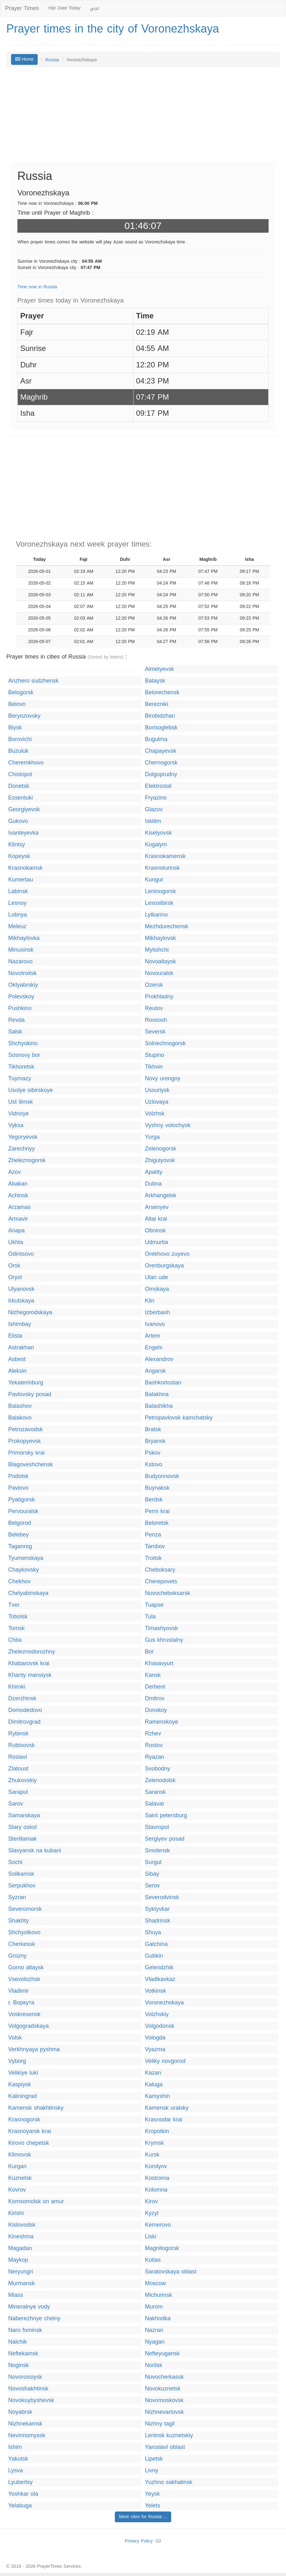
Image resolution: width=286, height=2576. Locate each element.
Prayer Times (22, 8)
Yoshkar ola (23, 2494)
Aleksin (17, 1371)
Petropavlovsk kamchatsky (179, 1418)
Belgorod (19, 1523)
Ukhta (15, 1242)
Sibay (152, 1874)
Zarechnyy (21, 1148)
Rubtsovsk (21, 1745)
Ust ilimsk (20, 1102)
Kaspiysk (19, 2084)
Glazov (154, 809)
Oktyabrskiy (23, 985)
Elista (15, 1336)
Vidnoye (18, 1113)
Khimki (16, 1687)
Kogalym (156, 844)
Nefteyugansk (162, 2353)
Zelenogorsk (160, 1148)
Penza (153, 1534)
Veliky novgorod (165, 2061)
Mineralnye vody (29, 2307)
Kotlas (153, 2260)
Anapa (16, 1230)
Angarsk (155, 1371)
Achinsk (18, 1195)
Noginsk (18, 2365)
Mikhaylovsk (160, 938)
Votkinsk (155, 1991)
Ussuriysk (157, 1090)
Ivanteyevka (23, 833)
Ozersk (154, 985)
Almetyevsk (159, 669)
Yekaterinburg (25, 1382)
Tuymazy (19, 1078)
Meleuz (17, 926)
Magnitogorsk (162, 2248)
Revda (16, 1020)
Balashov (20, 1406)
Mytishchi (157, 950)
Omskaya (157, 1289)
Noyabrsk (20, 2412)
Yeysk (152, 2494)
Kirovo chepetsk (28, 2143)
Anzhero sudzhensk (33, 681)
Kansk (153, 1675)
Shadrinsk (157, 1921)
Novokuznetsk (163, 2388)
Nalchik (17, 2342)
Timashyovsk (161, 1628)
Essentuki (20, 798)
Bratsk (153, 1429)
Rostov (154, 1745)
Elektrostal (158, 786)
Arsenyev (157, 1207)
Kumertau (20, 879)
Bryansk (155, 1441)
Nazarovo (20, 961)
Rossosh (156, 1020)
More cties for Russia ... (143, 2516)
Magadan (20, 2248)
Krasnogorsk (24, 2119)
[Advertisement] (143, 118)
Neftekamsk (23, 2353)
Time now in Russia (37, 287)
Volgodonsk (159, 2026)
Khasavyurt (159, 1663)
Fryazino (156, 798)
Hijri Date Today (64, 8)
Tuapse (154, 1605)
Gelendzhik (159, 1967)
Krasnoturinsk (162, 868)
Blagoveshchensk (30, 1464)
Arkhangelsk (160, 1195)
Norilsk (153, 2365)
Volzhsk (155, 1113)
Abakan (18, 1184)
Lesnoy (17, 903)
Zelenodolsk (160, 1780)
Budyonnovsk (162, 1476)
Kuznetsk (20, 2178)
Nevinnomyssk (26, 2435)
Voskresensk (24, 2014)
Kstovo (153, 1464)
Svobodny (157, 1768)
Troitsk (153, 1558)
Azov (14, 1172)
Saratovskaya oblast (170, 2271)
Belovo (17, 704)
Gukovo (18, 821)
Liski (150, 2236)
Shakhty (18, 1921)
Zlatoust (18, 1768)
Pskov (152, 1453)
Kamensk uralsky (167, 2108)
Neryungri (20, 2271)
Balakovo (20, 1418)
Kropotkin (157, 2131)
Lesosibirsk (159, 903)
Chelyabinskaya (28, 1593)
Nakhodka (158, 2318)
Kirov (151, 2201)
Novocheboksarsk (167, 1593)
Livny (151, 2470)
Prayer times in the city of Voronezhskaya (112, 29)
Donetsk (18, 786)
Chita (15, 1640)
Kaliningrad (22, 2096)
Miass (15, 2295)
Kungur (154, 879)
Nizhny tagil (160, 2424)
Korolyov (156, 2166)
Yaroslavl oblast (165, 2447)
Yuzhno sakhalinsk (168, 2482)
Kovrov (17, 2190)
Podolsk (18, 1476)
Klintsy (16, 844)
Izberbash (157, 1312)
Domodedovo (25, 1710)
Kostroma (157, 2178)
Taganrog (20, 1546)
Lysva (15, 2470)
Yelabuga (20, 2505)
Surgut (153, 1862)
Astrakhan (21, 1347)
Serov (152, 1885)
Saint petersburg (166, 1815)
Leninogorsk (160, 891)
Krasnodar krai (163, 2119)
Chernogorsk (161, 762)
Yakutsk (18, 2459)
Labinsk (18, 891)
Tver (14, 1605)
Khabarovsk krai (28, 1663)
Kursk (152, 2154)
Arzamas (19, 1207)
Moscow (155, 2283)
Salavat (154, 1804)
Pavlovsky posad (29, 1394)
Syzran (17, 1897)
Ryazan (154, 1757)
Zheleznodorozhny (31, 1651)
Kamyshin (157, 2096)
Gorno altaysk (26, 1967)
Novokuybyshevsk (31, 2400)
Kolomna (156, 2190)
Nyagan (155, 2342)
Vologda (155, 2037)
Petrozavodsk (25, 1429)
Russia (52, 60)
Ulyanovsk (21, 1289)
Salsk (15, 1031)
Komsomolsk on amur (36, 2201)
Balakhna (157, 1394)
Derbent (155, 1687)
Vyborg (17, 2061)
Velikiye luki (23, 2073)
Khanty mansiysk (30, 1675)
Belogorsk (21, 692)
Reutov (154, 1008)
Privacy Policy (138, 2541)
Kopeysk (19, 856)
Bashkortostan (163, 1382)
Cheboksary (160, 1570)
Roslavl (17, 1757)
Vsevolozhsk (24, 1979)
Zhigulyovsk (160, 1160)
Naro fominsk (25, 2330)
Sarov (15, 1804)
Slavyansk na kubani (34, 1850)
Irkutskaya (21, 1301)
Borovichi (20, 739)
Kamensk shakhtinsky (36, 2108)
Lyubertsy (20, 2482)
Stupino (154, 1055)
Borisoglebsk (161, 727)
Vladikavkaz (160, 1979)
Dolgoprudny (161, 774)
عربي (94, 8)
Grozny (17, 1956)
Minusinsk (21, 950)
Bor (149, 1651)
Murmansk (21, 2283)
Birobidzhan (160, 716)
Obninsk (155, 1230)
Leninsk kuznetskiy (169, 2435)
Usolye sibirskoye (30, 1090)
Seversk (155, 1031)
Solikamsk (21, 1874)
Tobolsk (18, 1616)
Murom (154, 2307)
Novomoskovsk (164, 2400)
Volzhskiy (157, 2014)
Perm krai (157, 1511)
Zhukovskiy (22, 1780)
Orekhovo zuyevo (167, 1254)
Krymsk (154, 2143)
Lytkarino (156, 915)
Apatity (153, 1172)
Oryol (15, 1277)
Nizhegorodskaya (30, 1312)
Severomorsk (25, 1909)
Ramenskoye (161, 1722)
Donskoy (156, 1710)
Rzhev (153, 1733)
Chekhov (19, 1581)
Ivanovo (155, 1324)
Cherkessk (21, 1944)
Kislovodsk (21, 2225)
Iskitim (153, 821)
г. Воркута (21, 2002)
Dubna (153, 1184)
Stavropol (157, 1827)
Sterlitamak (22, 1839)
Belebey (18, 1534)
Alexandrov (159, 1359)
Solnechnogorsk (165, 1043)
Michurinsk (158, 2295)
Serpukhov (21, 1885)
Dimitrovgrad (24, 1722)
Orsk (14, 1265)
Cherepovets (161, 1581)
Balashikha (159, 1406)
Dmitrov (155, 1698)
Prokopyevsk (24, 1441)
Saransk (155, 1792)
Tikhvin (154, 1067)
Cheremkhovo (26, 762)
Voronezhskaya (164, 2002)
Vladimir (18, 1991)
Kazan (153, 2073)
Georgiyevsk (24, 809)
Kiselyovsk (158, 833)
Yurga (152, 1137)
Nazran (154, 2330)
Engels (153, 1347)
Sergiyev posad (164, 1839)
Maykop (18, 2260)
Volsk (15, 2037)
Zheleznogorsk (27, 1160)
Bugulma (156, 739)
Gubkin (154, 1956)
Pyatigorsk (21, 1499)
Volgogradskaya (28, 2026)
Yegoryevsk (22, 1137)
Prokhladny (159, 996)
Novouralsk (159, 973)
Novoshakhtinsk (28, 2388)
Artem (152, 1336)
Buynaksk (157, 1488)
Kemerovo (158, 2225)
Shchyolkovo (24, 1932)
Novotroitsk (22, 973)
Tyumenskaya (25, 1558)
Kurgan (17, 2166)
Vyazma (155, 2049)
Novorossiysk (25, 2377)
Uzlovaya (156, 1102)
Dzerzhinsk (22, 1698)
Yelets (152, 2505)
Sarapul (18, 1792)
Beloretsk (157, 1523)
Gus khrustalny (164, 1640)
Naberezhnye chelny (34, 2318)
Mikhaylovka (24, 938)
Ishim (15, 2447)
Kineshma (21, 2236)
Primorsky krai (26, 1453)
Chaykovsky (23, 1570)
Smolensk (157, 1850)
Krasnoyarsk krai (29, 2131)
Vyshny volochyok (167, 1125)
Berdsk (154, 1499)
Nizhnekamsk (25, 2424)
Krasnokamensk (165, 856)
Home (24, 59)
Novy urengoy (162, 1078)
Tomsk (16, 1628)
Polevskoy (21, 996)
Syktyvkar (157, 1909)
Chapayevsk (160, 751)
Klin (149, 1301)
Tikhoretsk (21, 1067)
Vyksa (15, 1125)
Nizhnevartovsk (164, 2412)
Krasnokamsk (25, 868)
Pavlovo (18, 1488)
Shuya (153, 1932)
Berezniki (156, 704)
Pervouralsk (23, 1511)
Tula (150, 1616)
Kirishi (16, 2213)
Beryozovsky (24, 716)
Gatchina (156, 1944)
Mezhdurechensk (166, 926)
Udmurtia (156, 1242)
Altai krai (156, 1219)
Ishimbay (19, 1324)
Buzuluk (18, 751)
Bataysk (155, 681)
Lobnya (17, 915)
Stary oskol (22, 1827)
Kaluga (154, 2084)
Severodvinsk (162, 1897)
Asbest (17, 1359)
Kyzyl (152, 2213)
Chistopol (20, 774)
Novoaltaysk (160, 961)
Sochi (15, 1862)
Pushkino (20, 1008)
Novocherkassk (164, 2377)
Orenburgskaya (164, 1265)
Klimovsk (19, 2154)
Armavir (18, 1219)
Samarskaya (24, 1815)
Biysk (15, 727)
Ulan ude (156, 1277)
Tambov (155, 1546)
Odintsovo (21, 1254)
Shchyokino (23, 1043)
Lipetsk (154, 2459)
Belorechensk (162, 692)
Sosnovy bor (24, 1055)
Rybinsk (18, 1733)
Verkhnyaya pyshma (34, 2049)
